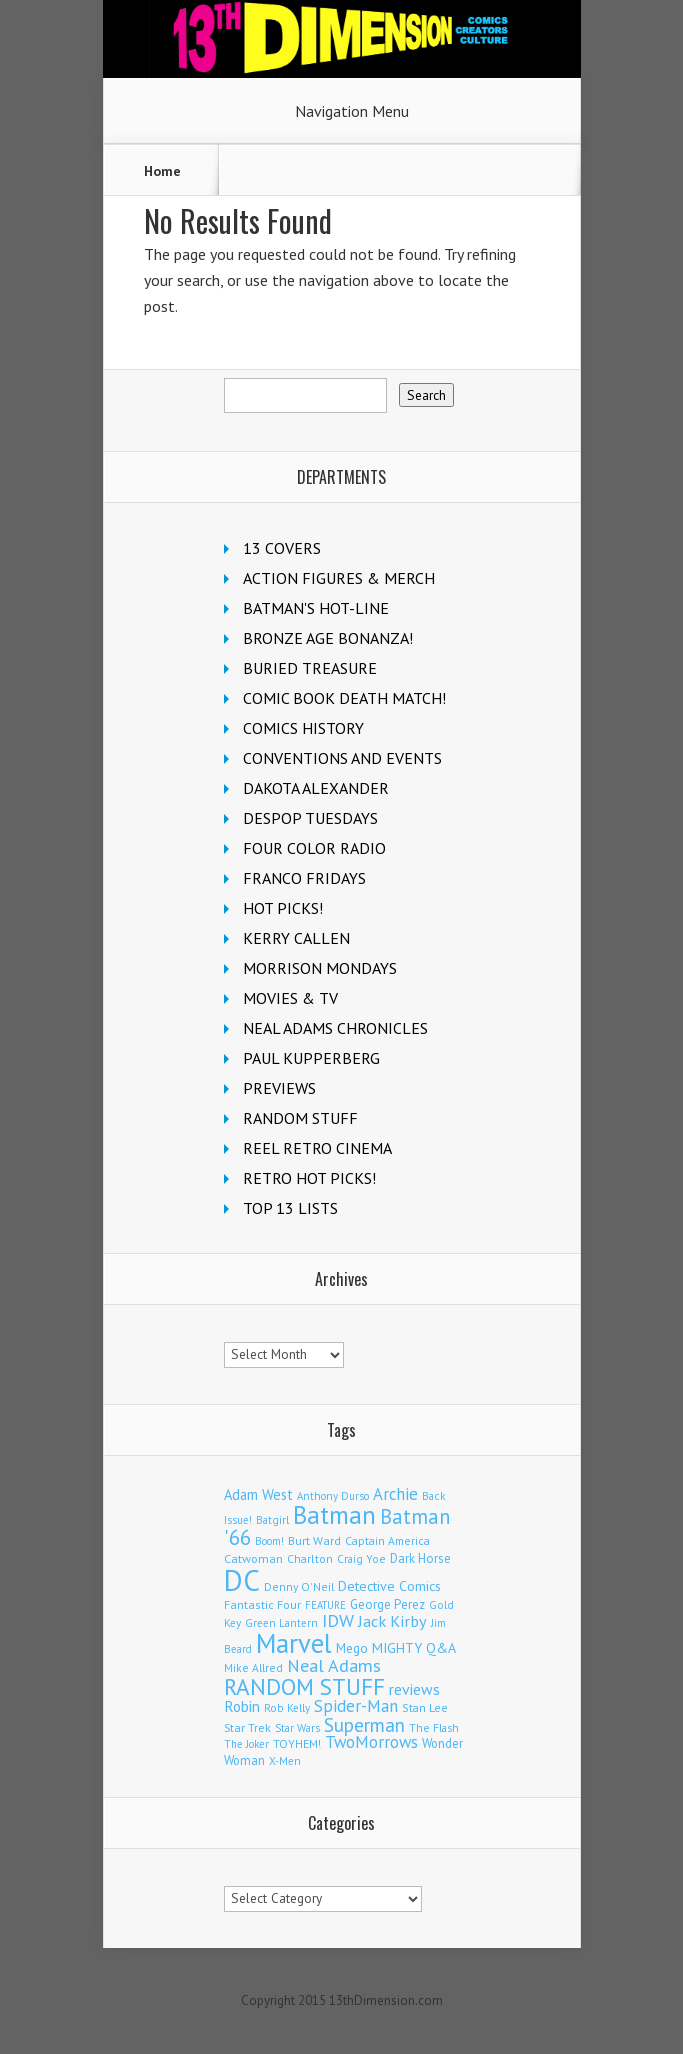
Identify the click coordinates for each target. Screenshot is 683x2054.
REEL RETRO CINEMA (317, 1148)
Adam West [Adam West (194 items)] (258, 1494)
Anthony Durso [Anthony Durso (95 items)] (333, 1496)
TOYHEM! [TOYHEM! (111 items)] (297, 1743)
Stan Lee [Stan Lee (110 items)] (425, 1707)
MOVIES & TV (290, 998)
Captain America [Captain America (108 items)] (387, 1540)
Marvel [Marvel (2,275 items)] (294, 1643)
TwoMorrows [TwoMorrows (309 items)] (371, 1742)
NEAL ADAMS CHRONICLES (335, 1028)
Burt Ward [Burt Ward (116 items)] (314, 1540)
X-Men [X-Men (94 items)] (285, 1761)
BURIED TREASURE (310, 668)
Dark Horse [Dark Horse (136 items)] (420, 1558)
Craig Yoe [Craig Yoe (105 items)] (361, 1558)
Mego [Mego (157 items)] (352, 1648)
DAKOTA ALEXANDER (316, 788)
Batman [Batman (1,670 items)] (334, 1515)
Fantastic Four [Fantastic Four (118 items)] (262, 1604)
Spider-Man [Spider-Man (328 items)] (356, 1706)
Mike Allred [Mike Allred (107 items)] (253, 1667)
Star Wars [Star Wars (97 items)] (297, 1728)
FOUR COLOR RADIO (314, 848)
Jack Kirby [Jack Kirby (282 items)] (392, 1621)
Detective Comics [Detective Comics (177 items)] (389, 1586)
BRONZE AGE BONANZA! (328, 638)
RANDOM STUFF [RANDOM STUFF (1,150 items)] (304, 1686)
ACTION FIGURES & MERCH (339, 578)
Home (162, 171)
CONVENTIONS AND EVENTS (342, 758)
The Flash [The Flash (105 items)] (434, 1727)
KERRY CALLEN (296, 938)
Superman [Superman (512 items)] (364, 1724)
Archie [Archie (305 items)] (395, 1494)
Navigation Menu (352, 111)
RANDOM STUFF (300, 1118)
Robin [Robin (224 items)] (242, 1706)
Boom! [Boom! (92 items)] (269, 1541)
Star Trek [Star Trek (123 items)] (247, 1727)
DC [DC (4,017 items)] (242, 1580)
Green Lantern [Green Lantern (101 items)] (281, 1622)
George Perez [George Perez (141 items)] (387, 1604)
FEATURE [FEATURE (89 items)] (325, 1605)
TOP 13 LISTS (290, 1208)
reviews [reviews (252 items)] (414, 1689)
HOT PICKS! (283, 908)
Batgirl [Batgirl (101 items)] (272, 1519)
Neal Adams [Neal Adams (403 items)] (334, 1665)
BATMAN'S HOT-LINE (316, 608)
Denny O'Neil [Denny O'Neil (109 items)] (299, 1586)
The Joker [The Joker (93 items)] (246, 1744)
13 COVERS (282, 548)
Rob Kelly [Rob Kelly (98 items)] (287, 1708)
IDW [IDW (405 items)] (338, 1620)
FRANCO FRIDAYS (304, 878)
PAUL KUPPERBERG (311, 1058)
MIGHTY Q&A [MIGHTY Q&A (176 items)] (414, 1648)
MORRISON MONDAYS (320, 968)
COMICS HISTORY (303, 728)
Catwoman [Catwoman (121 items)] (253, 1558)
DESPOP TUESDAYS (310, 818)
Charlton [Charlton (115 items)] (310, 1558)
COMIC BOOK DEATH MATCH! (344, 698)
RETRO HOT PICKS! (309, 1178)
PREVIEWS (279, 1088)
